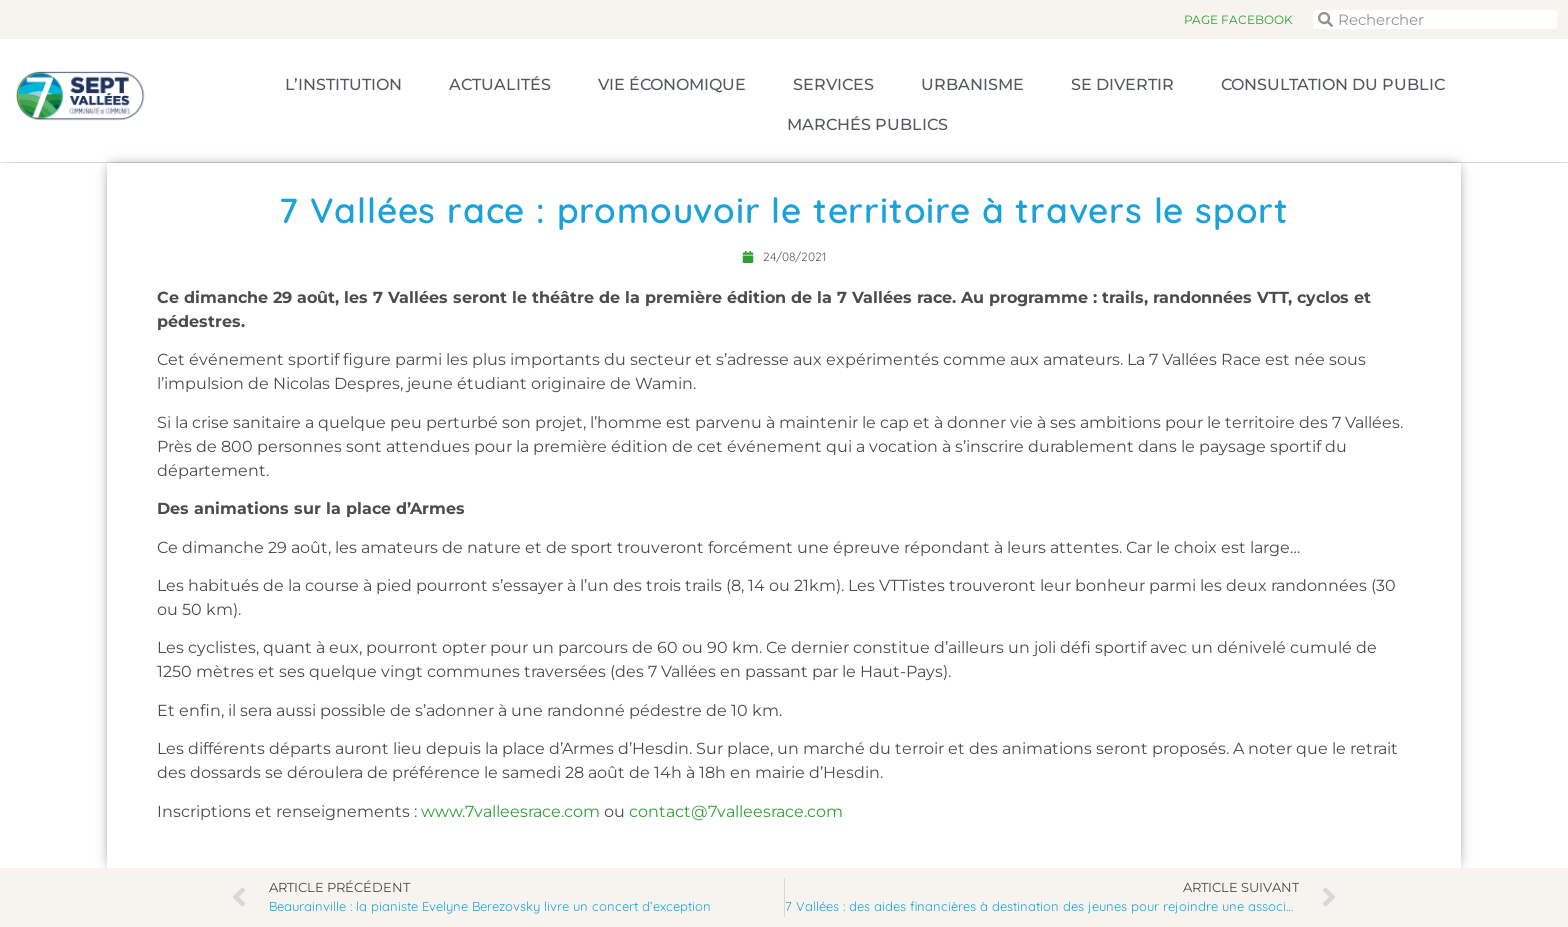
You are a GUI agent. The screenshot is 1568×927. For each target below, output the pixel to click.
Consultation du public (1333, 84)
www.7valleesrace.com (510, 811)
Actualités (500, 84)
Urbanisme (972, 84)
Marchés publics (867, 124)
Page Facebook (1238, 19)
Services (833, 84)
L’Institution (343, 84)
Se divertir (1122, 84)
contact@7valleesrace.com (736, 811)
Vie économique (672, 84)
